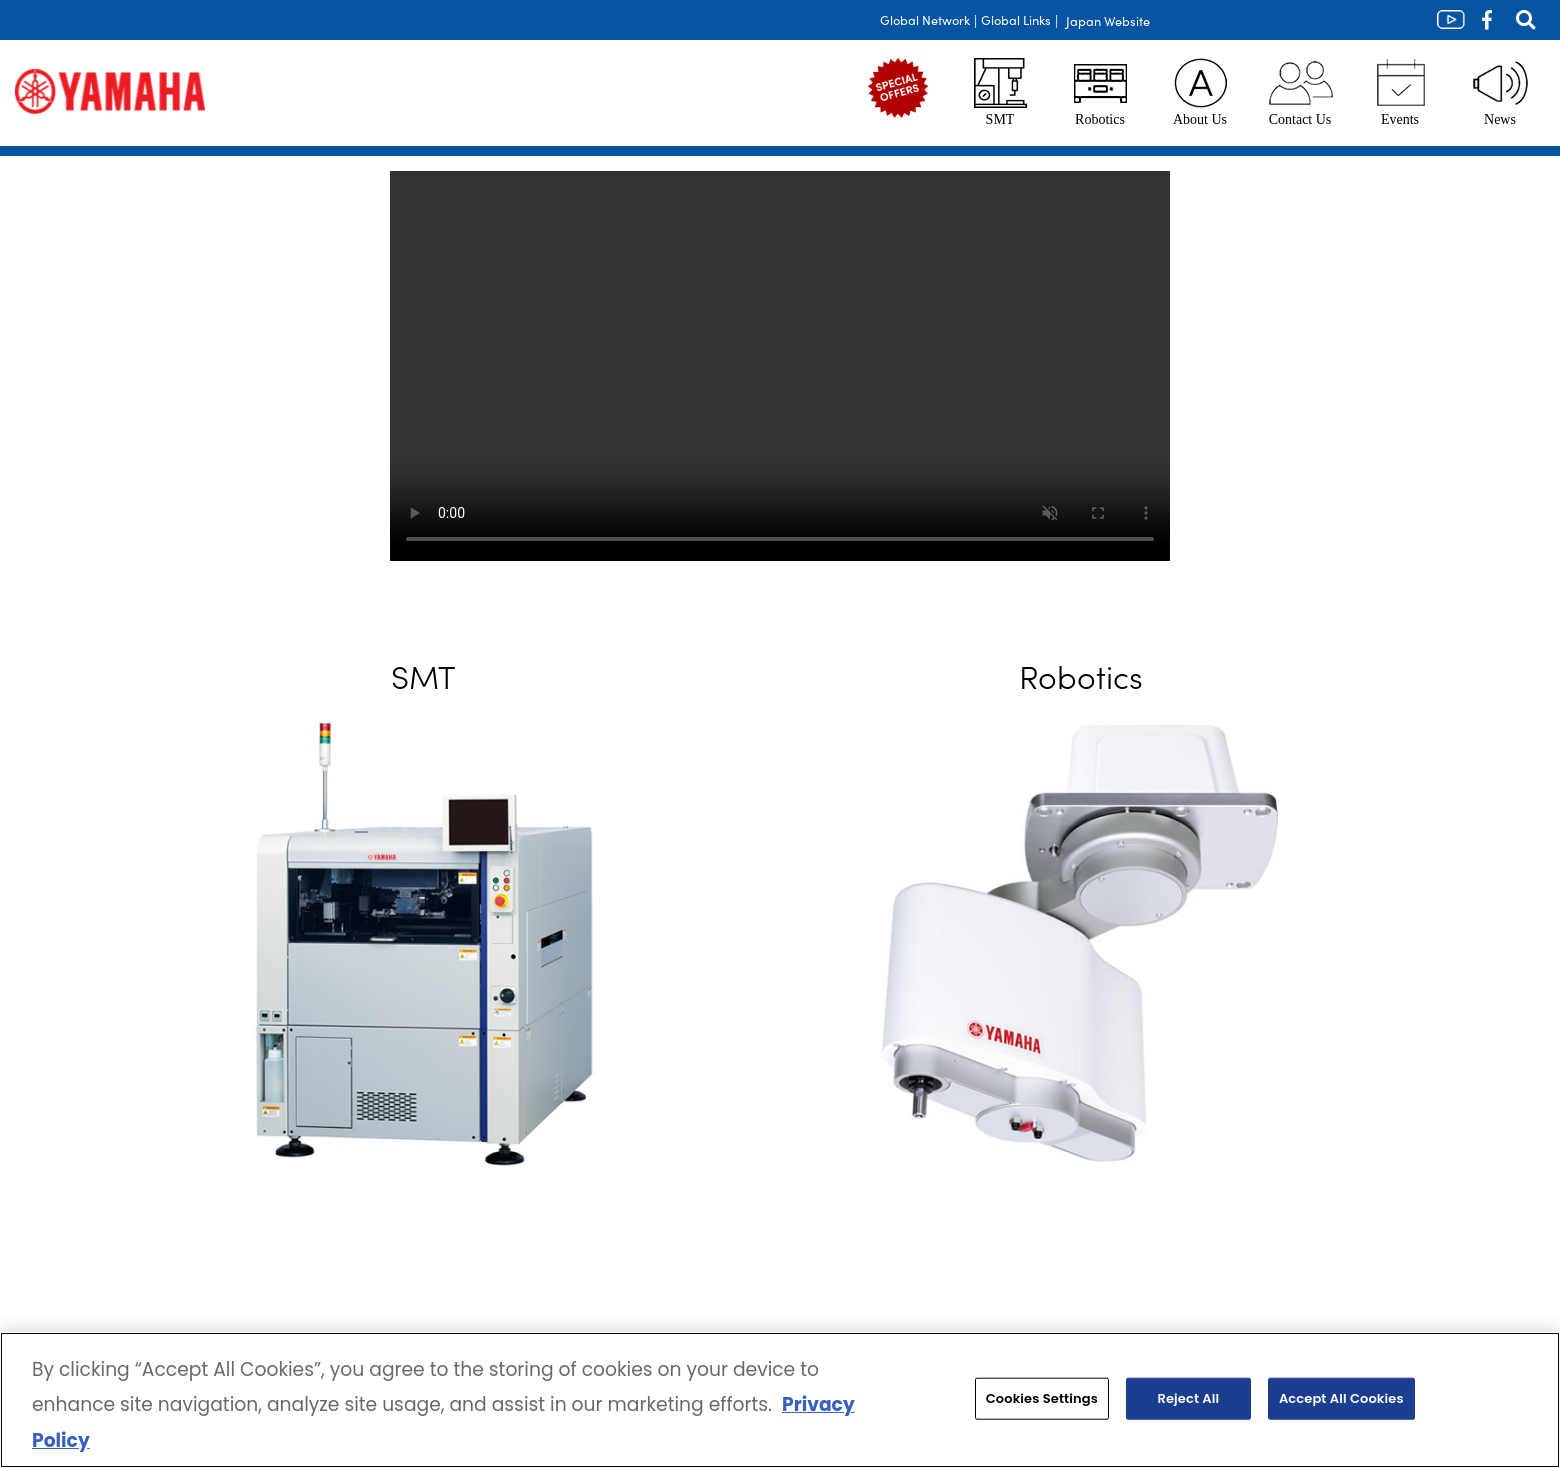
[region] (780, 1400)
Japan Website (1108, 20)
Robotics (1100, 92)
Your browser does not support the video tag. (780, 366)
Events (1400, 92)
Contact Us (1300, 92)
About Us (1200, 92)
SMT (1000, 92)
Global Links (1016, 19)
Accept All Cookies (1341, 1398)
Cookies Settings (1042, 1398)
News (1500, 92)
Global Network (925, 19)
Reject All (1188, 1398)
